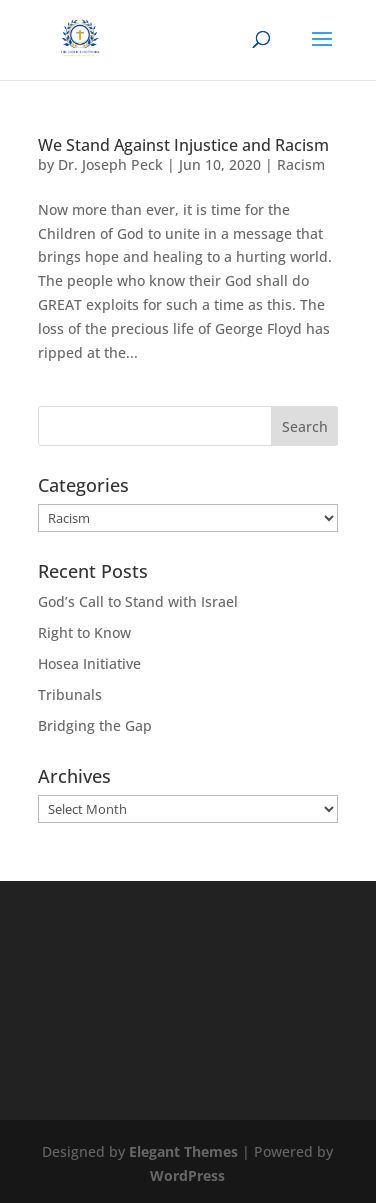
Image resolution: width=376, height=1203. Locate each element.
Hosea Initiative (89, 663)
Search (305, 426)
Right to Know (84, 632)
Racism (301, 164)
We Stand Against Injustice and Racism (183, 145)
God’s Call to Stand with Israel (138, 601)
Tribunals (70, 694)
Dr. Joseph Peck (110, 164)
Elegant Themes (183, 1151)
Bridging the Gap (95, 725)
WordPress (187, 1175)
